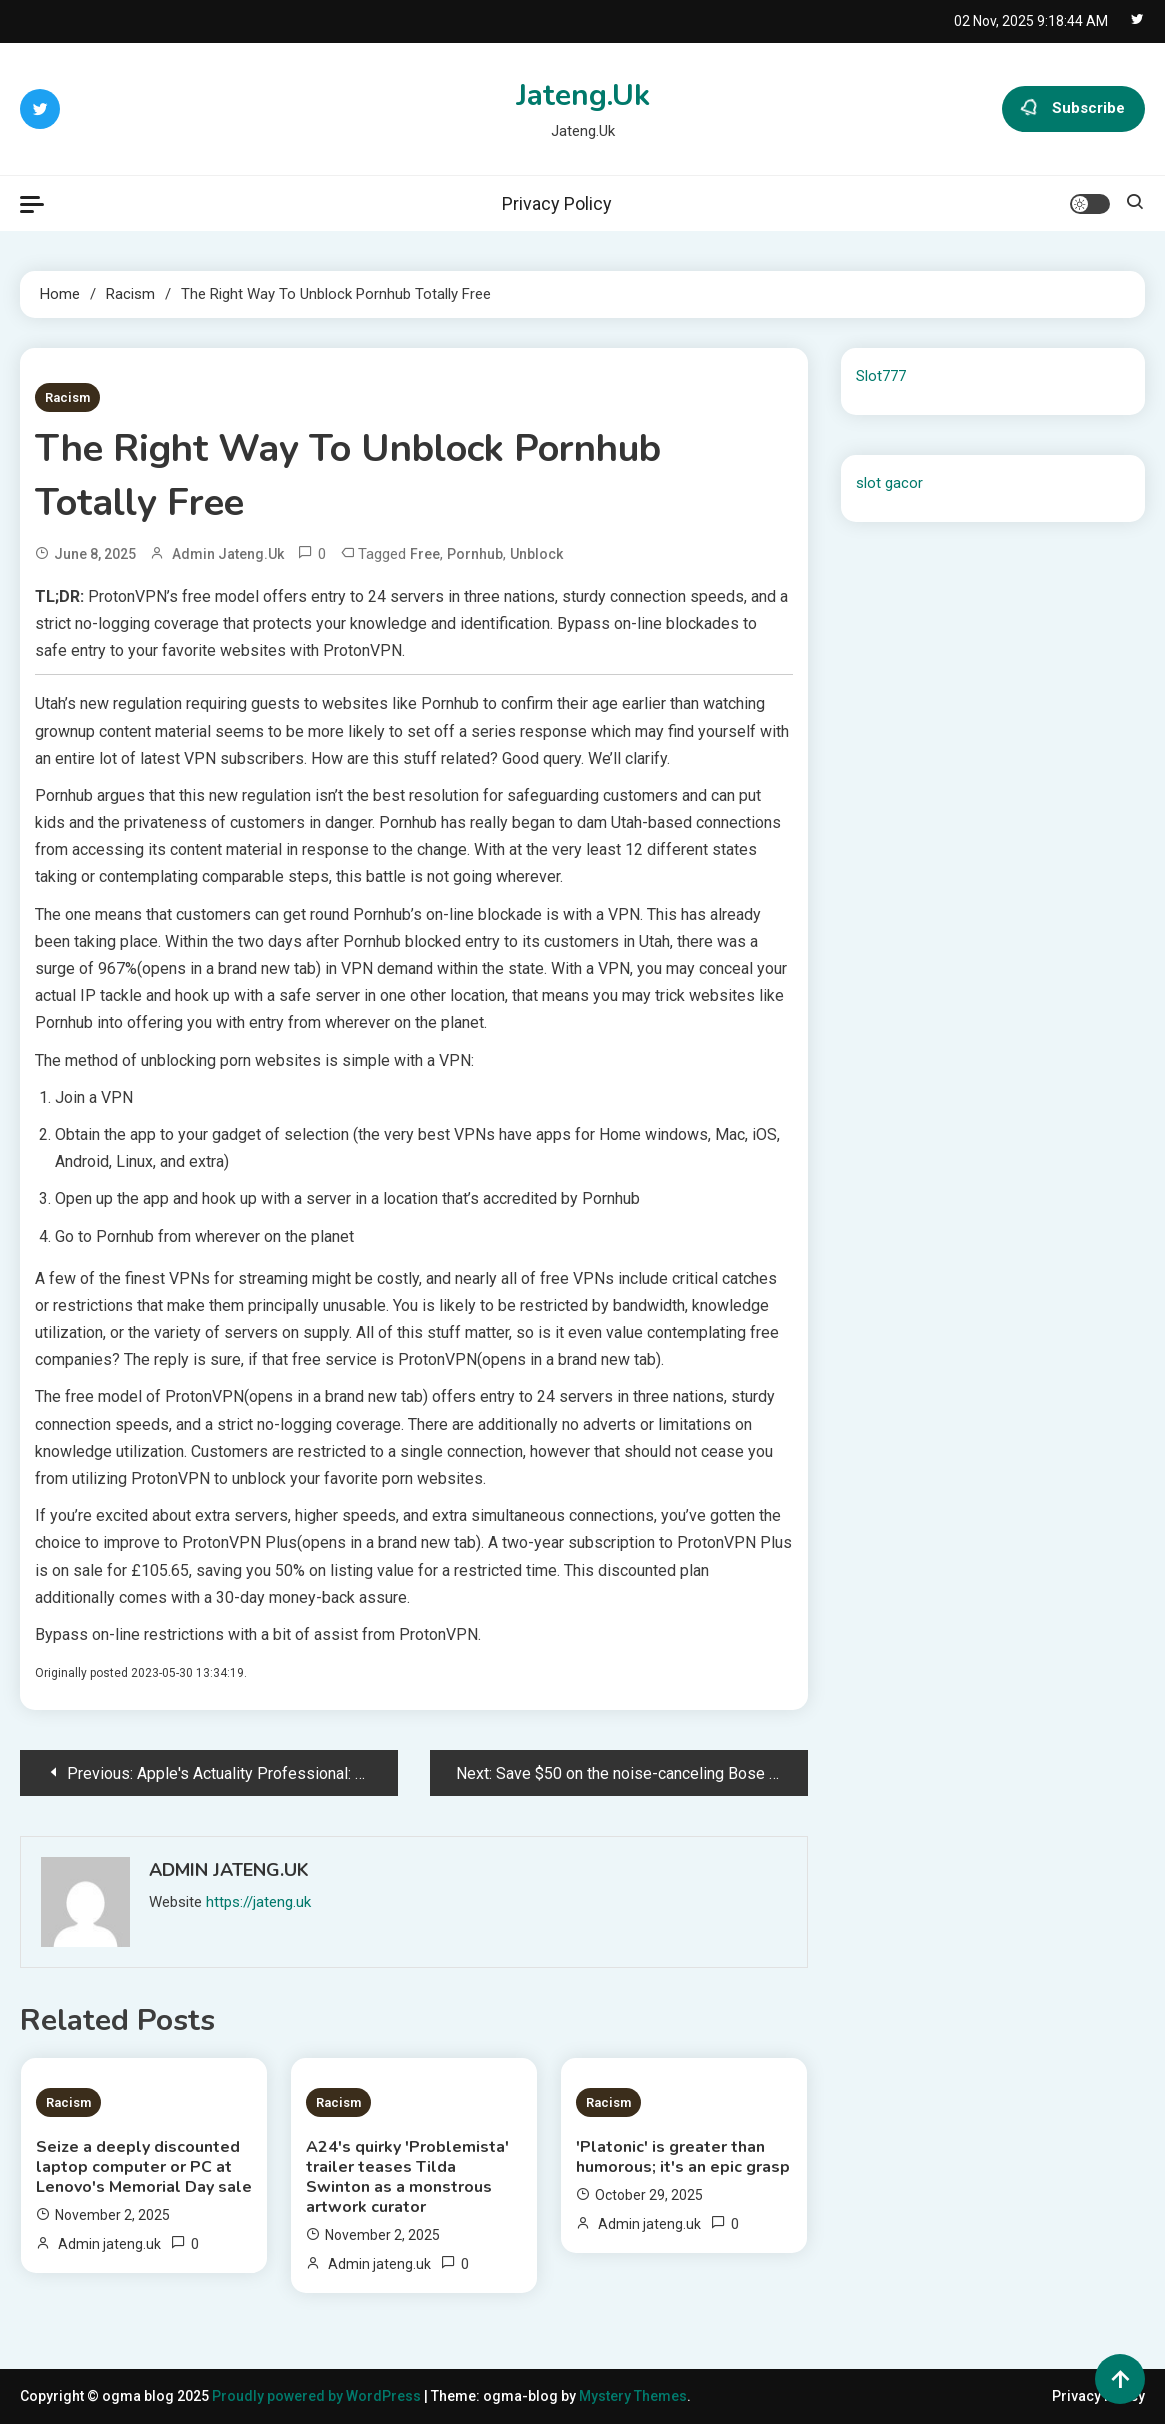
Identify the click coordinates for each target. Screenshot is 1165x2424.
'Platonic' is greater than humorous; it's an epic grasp (683, 2157)
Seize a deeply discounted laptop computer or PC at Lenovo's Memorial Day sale (144, 2167)
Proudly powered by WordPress (318, 2396)
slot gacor (889, 483)
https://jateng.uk (258, 1902)
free (425, 554)
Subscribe (1073, 109)
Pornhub (475, 554)
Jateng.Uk (583, 95)
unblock (536, 554)
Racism (67, 397)
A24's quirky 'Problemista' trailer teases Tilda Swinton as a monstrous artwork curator (407, 2177)
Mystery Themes (633, 2396)
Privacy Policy (557, 203)
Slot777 (881, 376)
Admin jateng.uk (228, 554)
